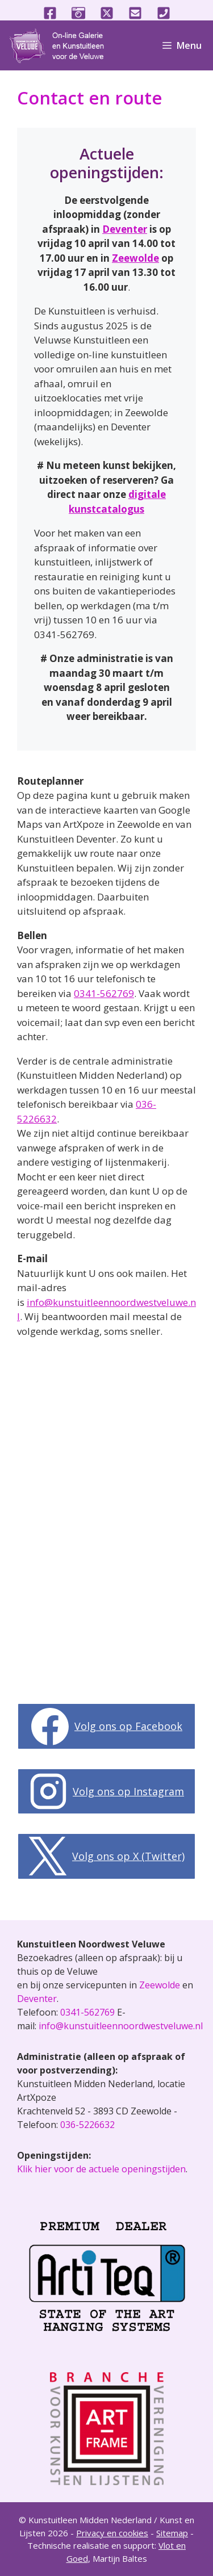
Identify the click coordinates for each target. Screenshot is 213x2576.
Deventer (124, 229)
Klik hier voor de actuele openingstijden (101, 2169)
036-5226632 (87, 2124)
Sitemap (172, 2533)
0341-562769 (104, 993)
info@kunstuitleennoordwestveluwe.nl (121, 2026)
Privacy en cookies (112, 2533)
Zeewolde (135, 258)
